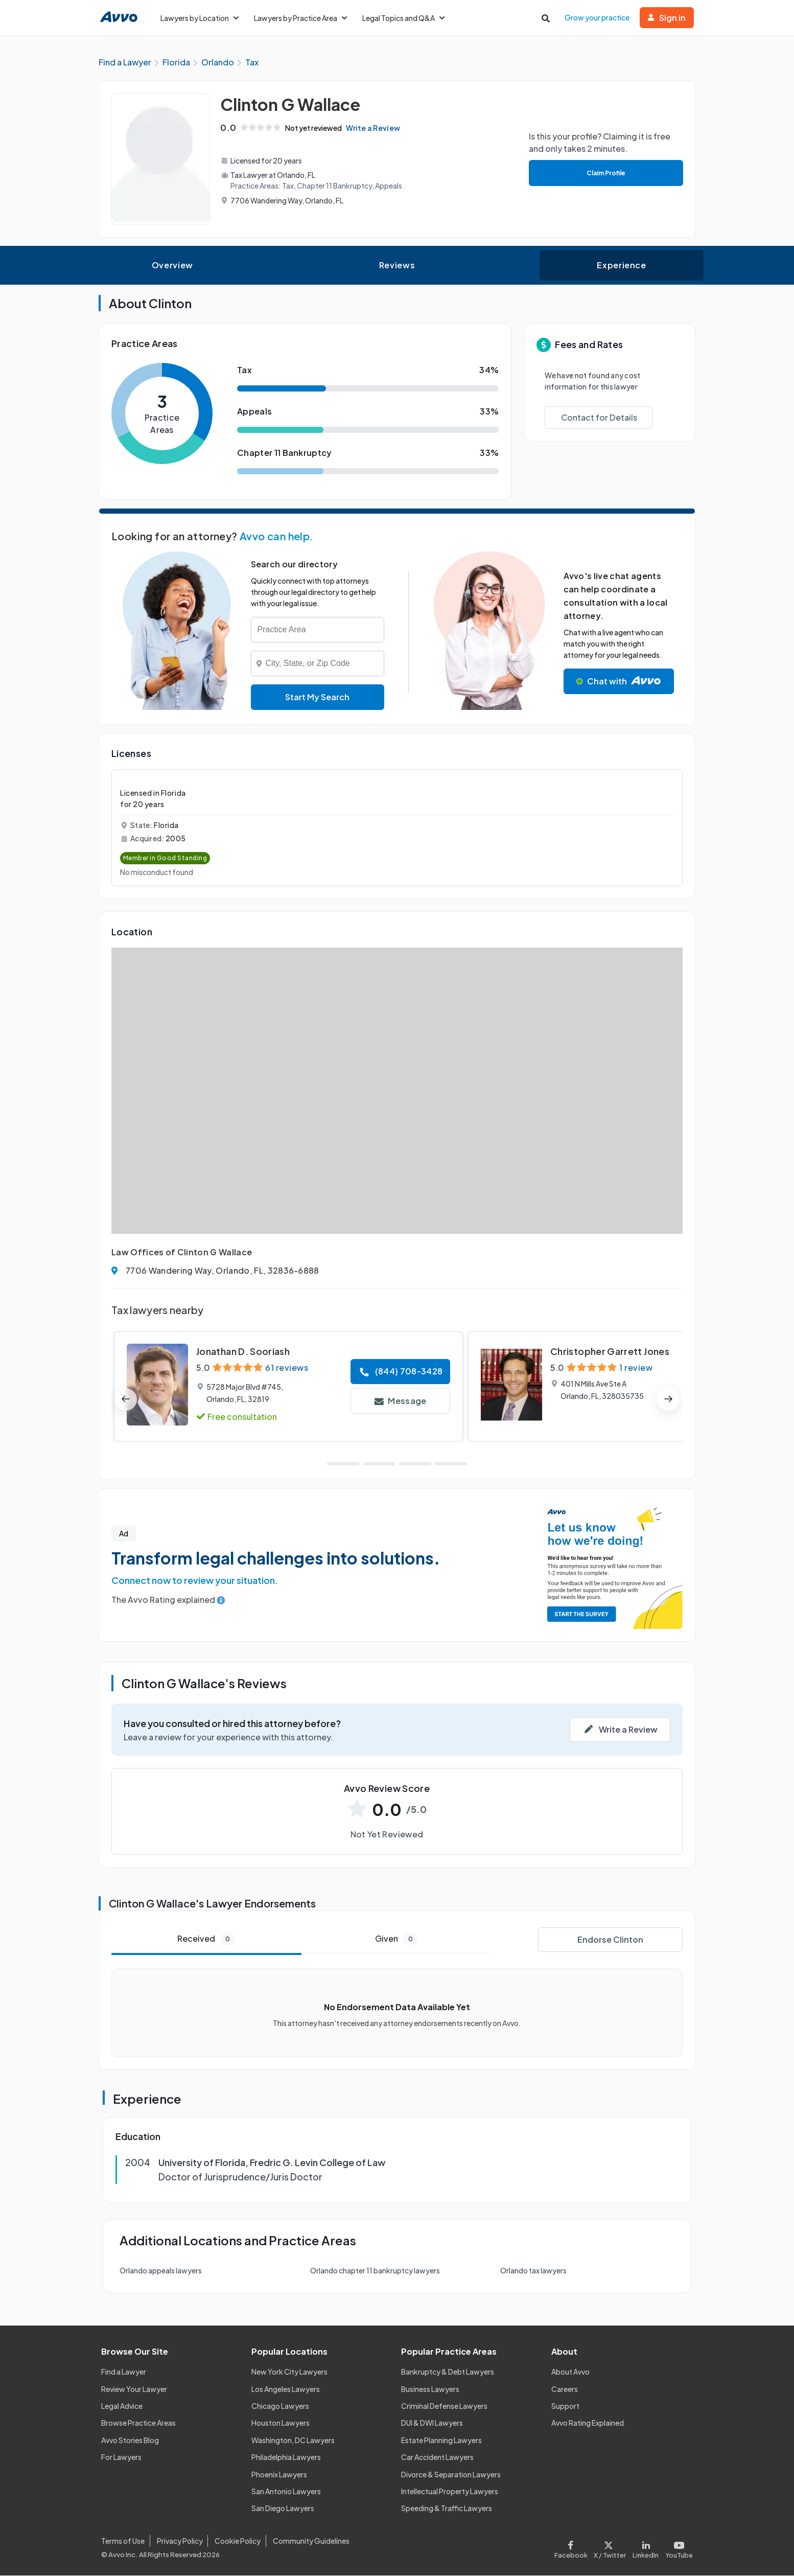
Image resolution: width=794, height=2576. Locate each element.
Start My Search (317, 697)
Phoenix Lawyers (279, 2474)
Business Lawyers (430, 2389)
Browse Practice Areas (138, 2423)
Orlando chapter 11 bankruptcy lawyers (375, 2270)
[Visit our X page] (610, 2548)
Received (206, 1939)
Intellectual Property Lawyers (449, 2491)
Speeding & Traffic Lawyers (446, 2509)
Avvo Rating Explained (587, 2423)
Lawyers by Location (199, 17)
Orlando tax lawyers (533, 2270)
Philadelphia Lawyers (286, 2458)
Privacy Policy (180, 2541)
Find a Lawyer (123, 2372)
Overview (172, 265)
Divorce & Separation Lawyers (451, 2474)
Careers (564, 2389)
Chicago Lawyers (280, 2406)
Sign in (667, 17)
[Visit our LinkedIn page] (645, 2548)
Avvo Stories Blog (130, 2440)
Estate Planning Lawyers (441, 2440)
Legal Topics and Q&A (403, 17)
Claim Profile (605, 173)
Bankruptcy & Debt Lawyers (447, 2372)
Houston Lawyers (280, 2423)
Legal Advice (122, 2406)
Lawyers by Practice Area (300, 17)
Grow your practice (597, 17)
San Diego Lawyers (282, 2509)
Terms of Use (123, 2541)
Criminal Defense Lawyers (444, 2406)
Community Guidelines (311, 2541)
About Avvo (570, 2372)
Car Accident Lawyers (437, 2458)
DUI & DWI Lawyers (432, 2423)
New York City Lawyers (289, 2372)
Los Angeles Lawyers (285, 2389)
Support (565, 2406)
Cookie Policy (238, 2541)
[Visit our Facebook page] (572, 2548)
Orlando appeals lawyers (161, 2270)
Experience (621, 265)
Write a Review (374, 128)
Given (396, 1939)
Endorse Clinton (610, 1940)
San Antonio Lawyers (286, 2491)
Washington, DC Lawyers (293, 2440)
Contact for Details (599, 417)
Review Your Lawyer (134, 2389)
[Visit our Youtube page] (677, 2548)
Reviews (397, 265)
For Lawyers (121, 2458)
